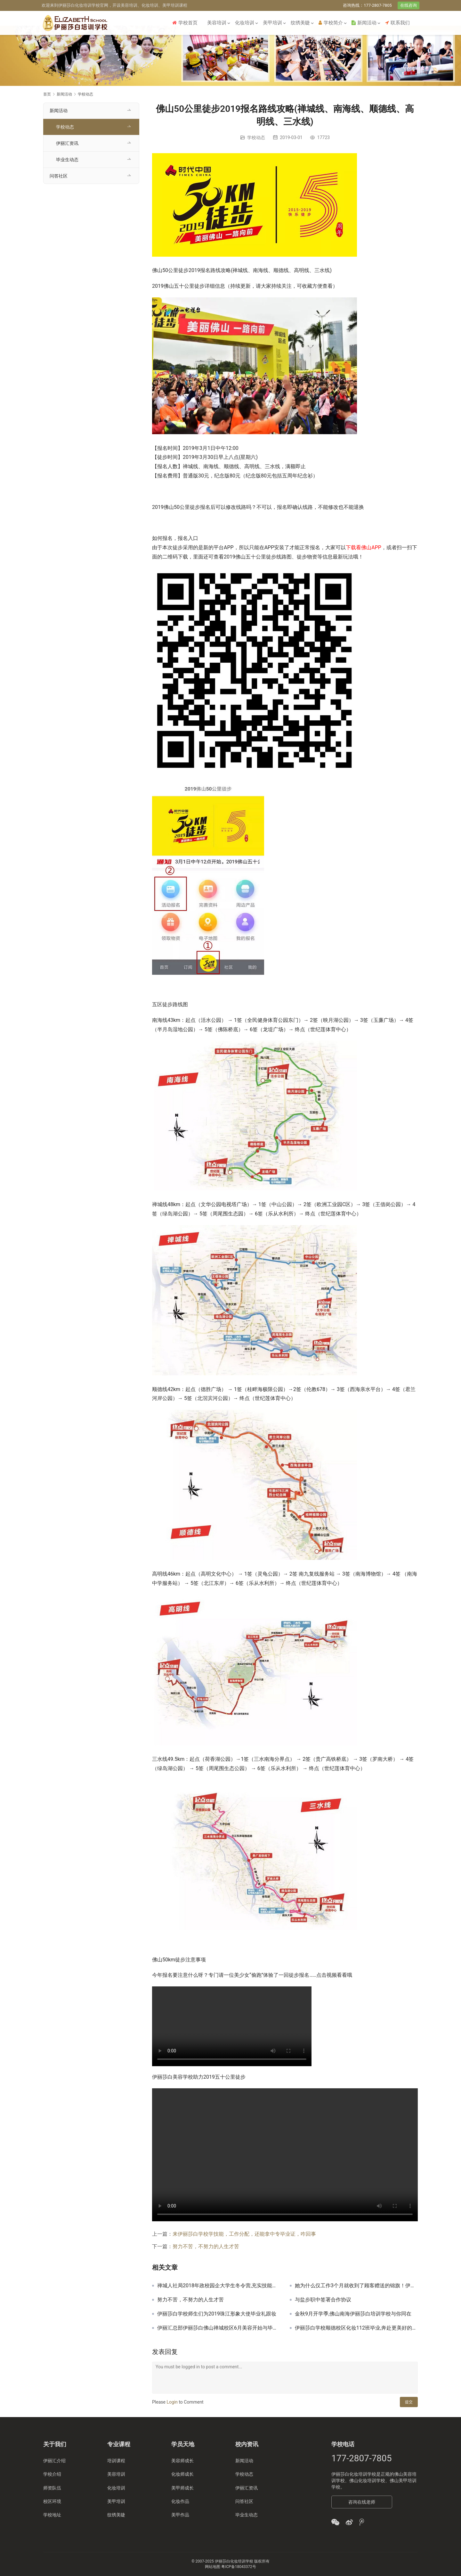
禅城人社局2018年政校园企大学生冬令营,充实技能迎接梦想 (218, 2286)
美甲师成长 (182, 2487)
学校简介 (331, 23)
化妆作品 (180, 2501)
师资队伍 (52, 2487)
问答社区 (59, 175)
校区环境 (52, 2501)
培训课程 (116, 2460)
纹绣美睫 (300, 23)
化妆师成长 (182, 2474)
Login (172, 2402)
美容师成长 (182, 2460)
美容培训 (216, 23)
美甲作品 (180, 2514)
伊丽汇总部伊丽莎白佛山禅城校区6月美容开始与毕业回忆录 (218, 2328)
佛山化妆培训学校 (367, 2480)
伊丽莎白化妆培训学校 (353, 2474)
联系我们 (397, 23)
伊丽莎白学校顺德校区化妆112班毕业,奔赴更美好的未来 (356, 2328)
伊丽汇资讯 (67, 143)
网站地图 (212, 2566)
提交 (409, 2402)
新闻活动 (364, 23)
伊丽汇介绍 (54, 2460)
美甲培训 (272, 23)
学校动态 (256, 137)
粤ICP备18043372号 (238, 2566)
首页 (47, 94)
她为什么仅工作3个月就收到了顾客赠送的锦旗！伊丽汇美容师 (356, 2286)
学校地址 (52, 2514)
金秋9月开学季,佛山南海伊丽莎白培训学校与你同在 (353, 2314)
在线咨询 (408, 5)
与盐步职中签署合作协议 (323, 2300)
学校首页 (185, 23)
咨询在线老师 (361, 2502)
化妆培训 (244, 23)
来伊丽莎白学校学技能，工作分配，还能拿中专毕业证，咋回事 (244, 2234)
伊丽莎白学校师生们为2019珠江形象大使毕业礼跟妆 (216, 2314)
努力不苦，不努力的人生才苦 (206, 2246)
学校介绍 (52, 2474)
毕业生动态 (67, 159)
